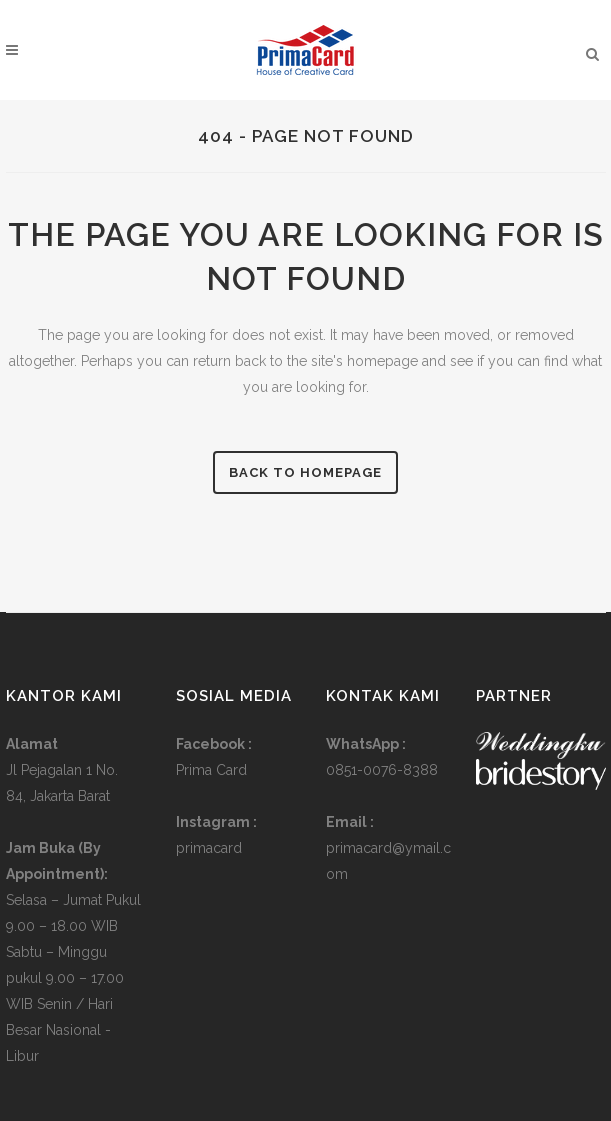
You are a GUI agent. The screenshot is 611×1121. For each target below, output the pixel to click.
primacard (209, 848)
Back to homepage (305, 472)
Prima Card (211, 770)
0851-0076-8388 (382, 770)
